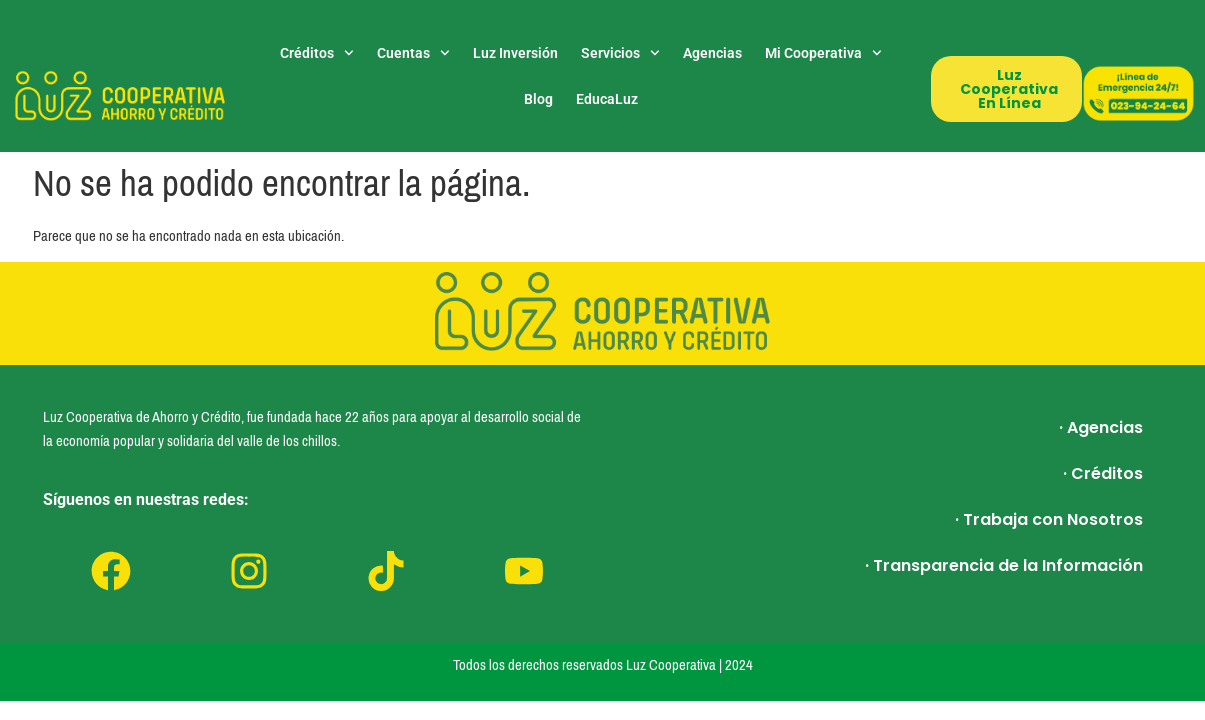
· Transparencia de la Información (1004, 565)
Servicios (620, 53)
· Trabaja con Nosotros (1049, 519)
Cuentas (413, 53)
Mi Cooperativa (823, 53)
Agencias (712, 53)
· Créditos (1103, 473)
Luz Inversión (515, 53)
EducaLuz (607, 99)
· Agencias (1101, 427)
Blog (538, 99)
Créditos (317, 53)
